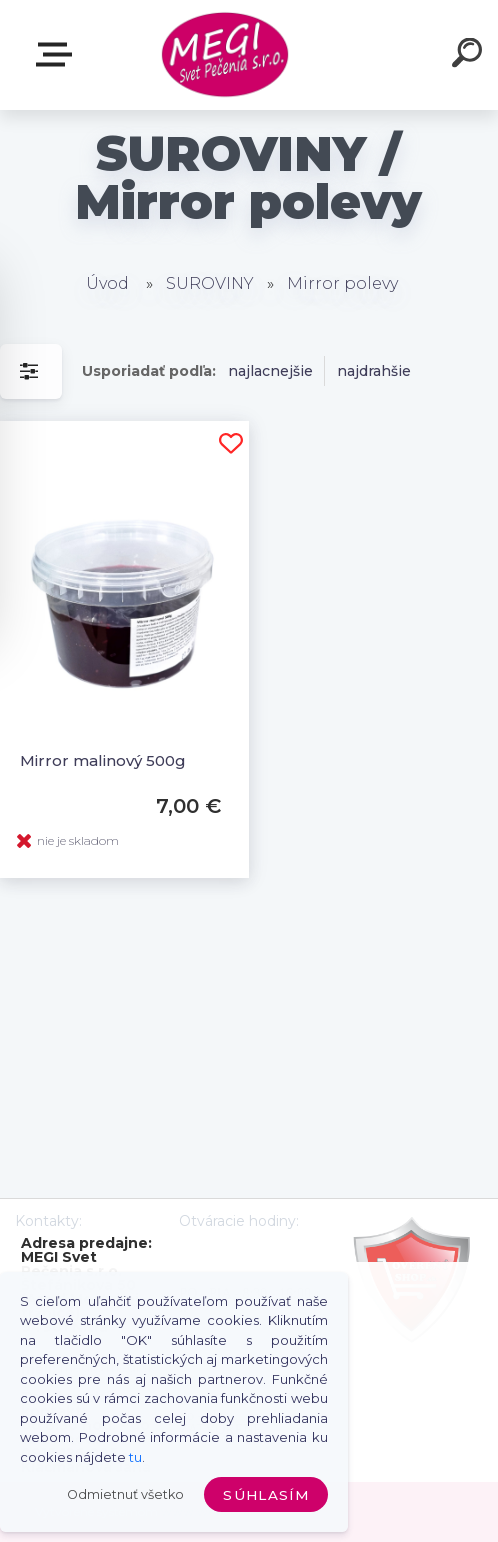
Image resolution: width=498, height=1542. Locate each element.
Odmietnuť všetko (125, 1494)
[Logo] (225, 55)
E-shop (58, 55)
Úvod (107, 283)
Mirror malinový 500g (103, 760)
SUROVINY (210, 283)
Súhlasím (266, 1495)
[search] (470, 56)
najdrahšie (374, 371)
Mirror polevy (342, 283)
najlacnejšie (270, 371)
